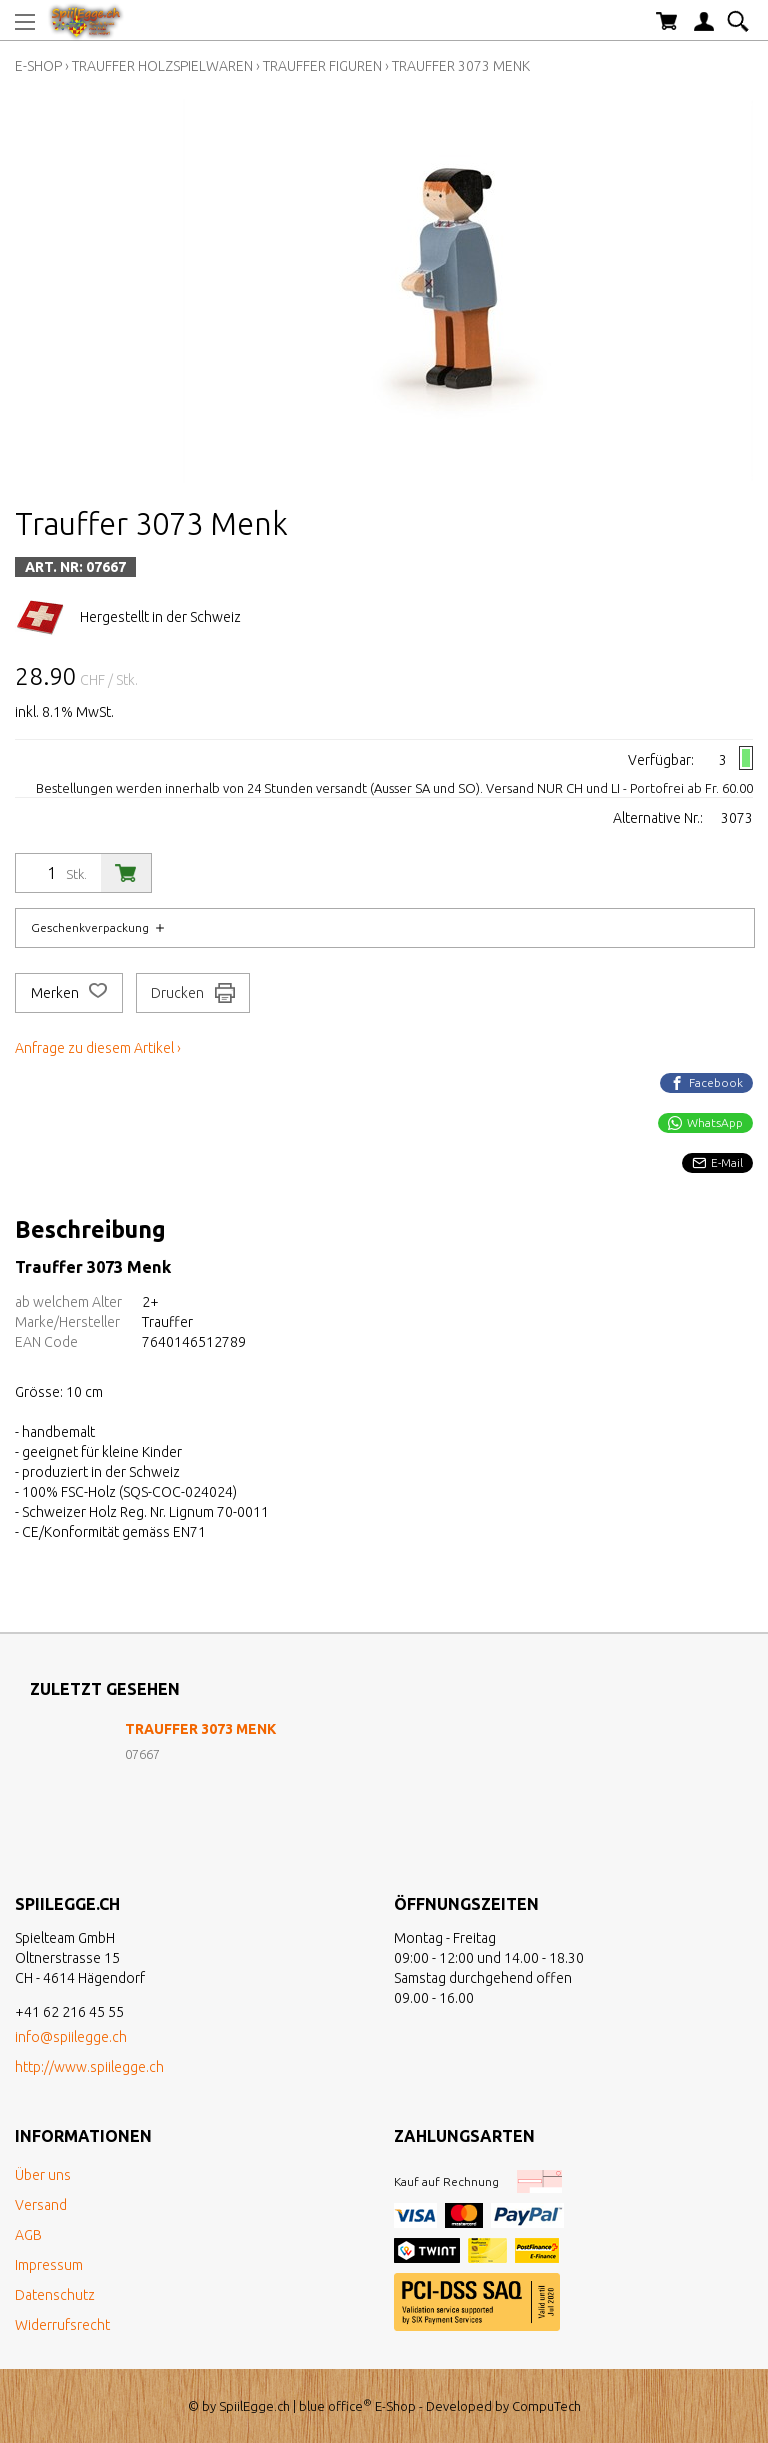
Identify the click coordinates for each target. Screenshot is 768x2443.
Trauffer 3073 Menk (461, 66)
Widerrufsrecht (62, 2325)
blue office (335, 2406)
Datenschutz (55, 2295)
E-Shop (38, 66)
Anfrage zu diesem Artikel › (98, 1048)
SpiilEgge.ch (254, 2406)
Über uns (43, 2175)
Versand (41, 2205)
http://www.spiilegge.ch (89, 2067)
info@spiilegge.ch (71, 2037)
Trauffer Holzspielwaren (162, 66)
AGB (28, 2235)
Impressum (49, 2265)
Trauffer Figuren (322, 66)
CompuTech (546, 2406)
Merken (69, 993)
